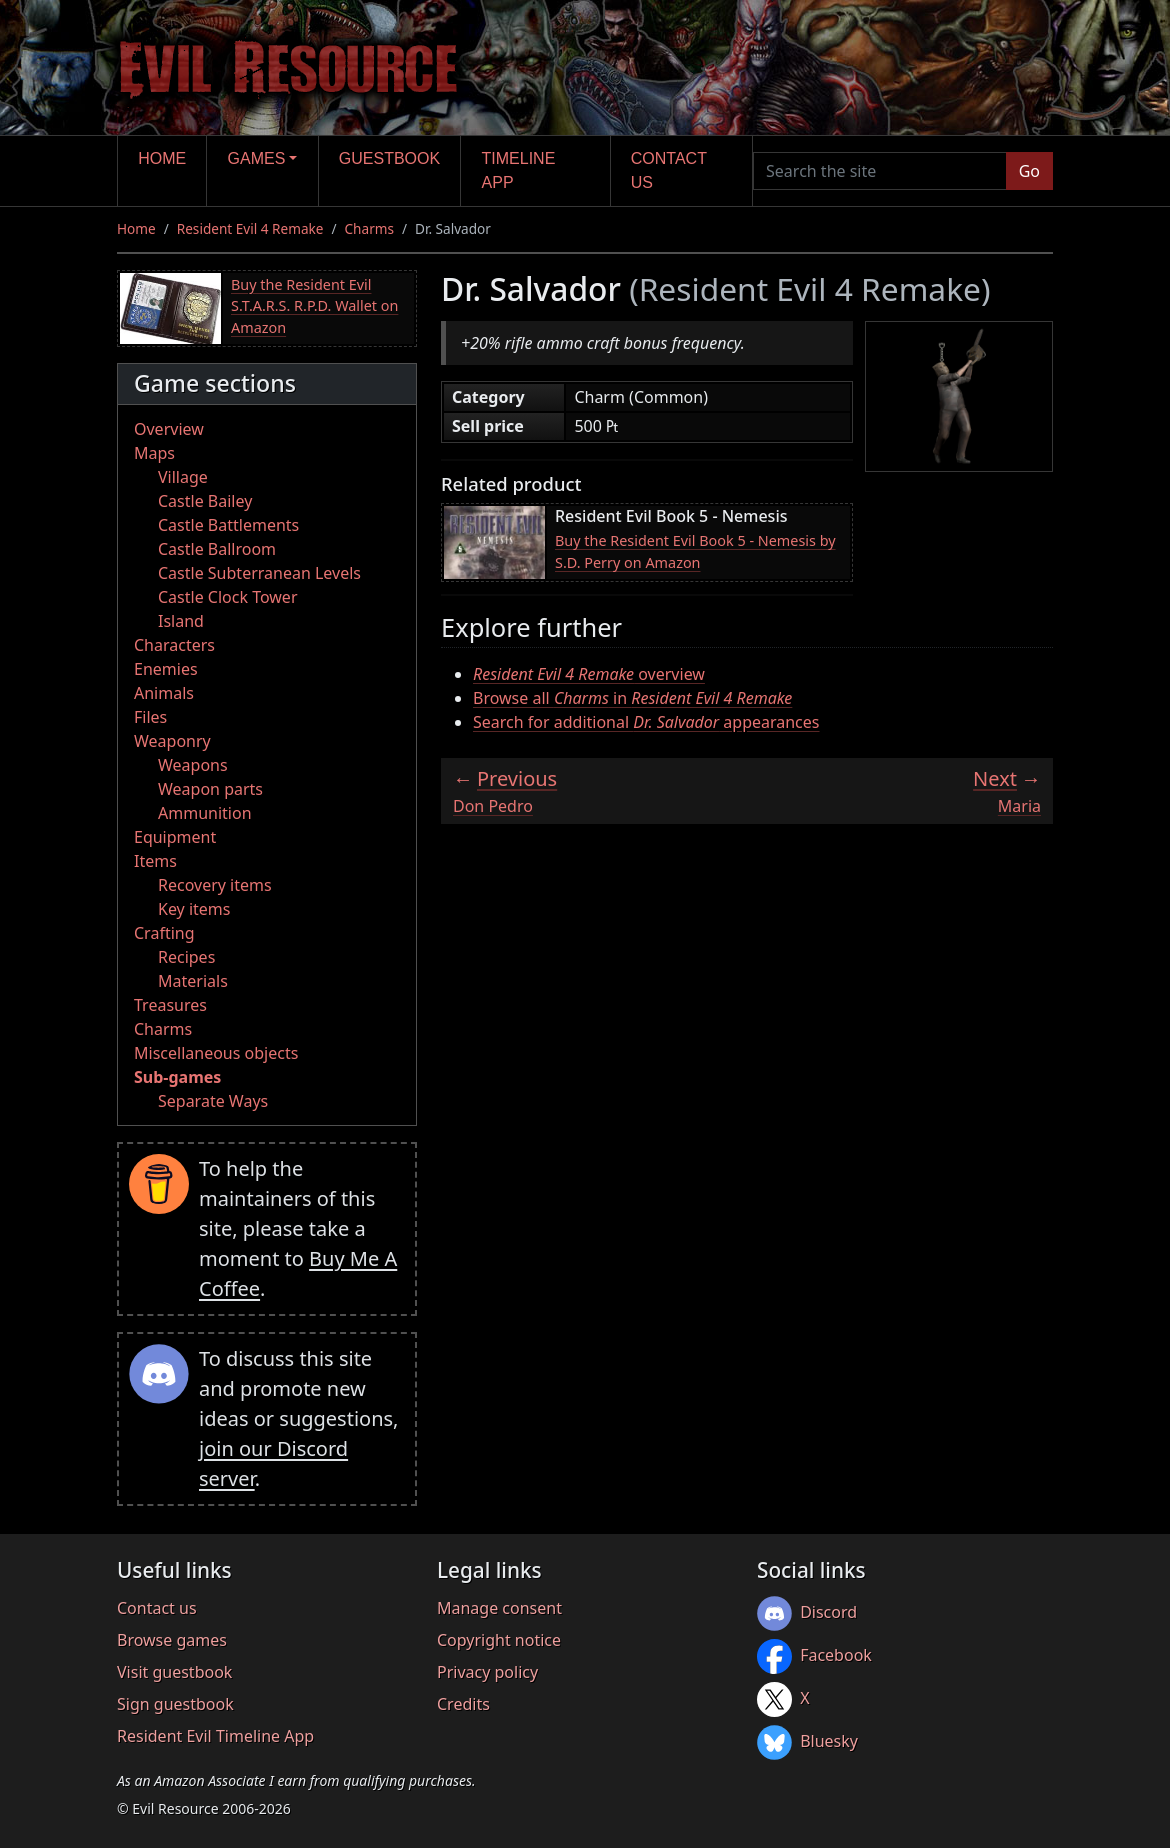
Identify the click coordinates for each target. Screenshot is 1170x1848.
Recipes (186, 957)
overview (589, 674)
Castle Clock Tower (228, 597)
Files (150, 717)
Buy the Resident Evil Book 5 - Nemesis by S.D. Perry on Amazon (695, 551)
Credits (463, 1704)
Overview (169, 429)
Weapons (193, 765)
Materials (193, 981)
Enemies (166, 669)
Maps (154, 453)
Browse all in (632, 698)
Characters (174, 645)
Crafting (164, 933)
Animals (164, 693)
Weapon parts (210, 789)
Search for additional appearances (646, 722)
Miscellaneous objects (216, 1053)
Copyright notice (499, 1640)
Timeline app (519, 170)
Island (181, 621)
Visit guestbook (174, 1672)
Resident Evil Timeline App (215, 1736)
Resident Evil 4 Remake (250, 228)
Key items (194, 909)
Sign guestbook (175, 1704)
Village (183, 477)
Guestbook (389, 158)
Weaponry (172, 741)
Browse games (172, 1640)
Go (1029, 171)
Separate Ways (213, 1101)
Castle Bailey (205, 501)
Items (155, 861)
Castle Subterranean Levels (259, 573)
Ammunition (205, 813)
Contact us (669, 170)
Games (257, 158)
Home (162, 158)
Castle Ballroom (217, 549)
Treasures (170, 1005)
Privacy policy (487, 1672)
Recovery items (215, 885)
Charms (369, 228)
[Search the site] (880, 171)
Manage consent (499, 1608)
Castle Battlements (228, 525)
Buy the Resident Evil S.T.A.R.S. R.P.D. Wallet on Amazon (314, 306)
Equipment (175, 837)
